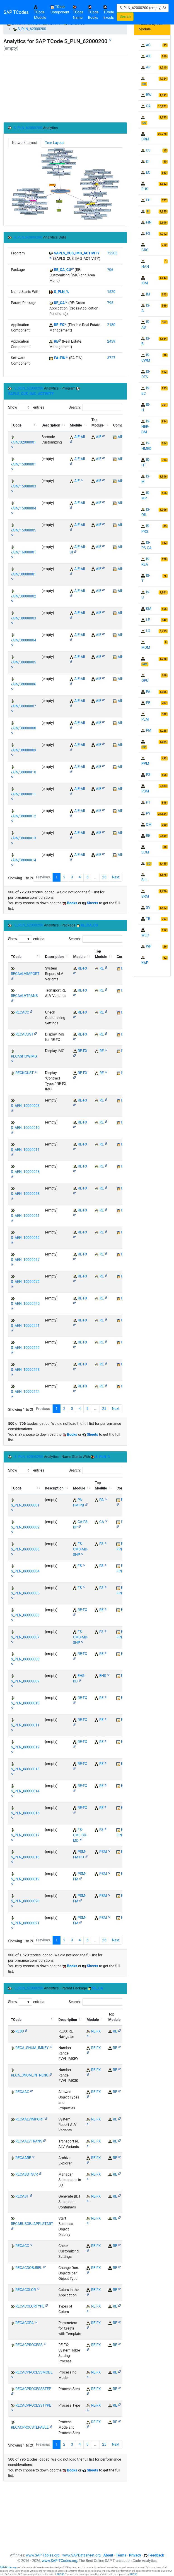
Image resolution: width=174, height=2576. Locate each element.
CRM (145, 139)
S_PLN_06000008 (25, 1659)
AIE (99, 437)
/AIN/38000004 (23, 640)
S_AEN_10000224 (25, 1391)
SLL (144, 880)
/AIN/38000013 (23, 838)
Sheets (92, 903)
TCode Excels (108, 12)
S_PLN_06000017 (25, 1835)
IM (148, 294)
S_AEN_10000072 (25, 1281)
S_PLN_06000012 (25, 1747)
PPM (145, 763)
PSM (103, 1852)
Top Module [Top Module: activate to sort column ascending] (98, 422)
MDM (145, 647)
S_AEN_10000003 (25, 1106)
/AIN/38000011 (23, 794)
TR (148, 918)
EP (148, 200)
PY (148, 813)
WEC (145, 935)
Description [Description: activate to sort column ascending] (50, 425)
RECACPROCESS (29, 2345)
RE (56, 341)
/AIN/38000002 (23, 596)
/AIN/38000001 (23, 574)
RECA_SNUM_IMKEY (32, 2048)
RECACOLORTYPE (29, 2306)
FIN (149, 222)
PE (148, 703)
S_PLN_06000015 (25, 1813)
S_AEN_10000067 (25, 1260)
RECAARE (23, 2158)
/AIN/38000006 (23, 684)
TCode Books (93, 12)
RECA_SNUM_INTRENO (29, 2075)
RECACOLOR (25, 2290)
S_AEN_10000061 (25, 1216)
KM (148, 609)
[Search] (143, 8)
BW (148, 95)
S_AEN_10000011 (25, 1150)
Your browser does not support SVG (65, 184)
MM (145, 664)
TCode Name (78, 12)
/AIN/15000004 (23, 508)
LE (148, 620)
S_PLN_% (61, 292)
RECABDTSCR (26, 2174)
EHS (102, 1676)
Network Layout (24, 143)
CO (144, 122)
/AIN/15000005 (23, 530)
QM (149, 824)
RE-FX (59, 325)
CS (148, 150)
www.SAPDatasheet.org (81, 2555)
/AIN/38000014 (23, 860)
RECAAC (22, 2092)
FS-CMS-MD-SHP (80, 1549)
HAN (145, 266)
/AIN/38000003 (23, 618)
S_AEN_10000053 (25, 1194)
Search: (98, 407)
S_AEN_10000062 (25, 1238)
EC (148, 172)
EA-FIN (59, 358)
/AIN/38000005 (23, 662)
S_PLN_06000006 (25, 1615)
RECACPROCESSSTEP (33, 2389)
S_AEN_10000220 (25, 1303)
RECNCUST (24, 1073)
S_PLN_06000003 (25, 1549)
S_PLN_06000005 (25, 1593)
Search (125, 16)
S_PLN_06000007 (25, 1637)
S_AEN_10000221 (25, 1325)
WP (148, 946)
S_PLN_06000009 (25, 1681)
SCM (145, 852)
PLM (145, 719)
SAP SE (60, 2574)
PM (148, 730)
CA (101, 1522)
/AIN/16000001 (23, 552)
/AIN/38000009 (23, 750)
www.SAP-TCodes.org (59, 2561)
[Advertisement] (65, 88)
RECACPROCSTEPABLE (30, 2427)
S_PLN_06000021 (25, 1923)
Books (72, 903)
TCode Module (41, 12)
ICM (144, 283)
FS (101, 1544)
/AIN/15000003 (23, 486)
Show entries (26, 407)
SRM (145, 896)
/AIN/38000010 (23, 772)
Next (115, 877)
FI (148, 211)
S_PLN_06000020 (25, 1901)
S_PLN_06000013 (25, 1769)
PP (144, 747)
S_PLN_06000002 (25, 1527)
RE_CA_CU (62, 270)
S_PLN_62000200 (32, 29)
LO (148, 631)
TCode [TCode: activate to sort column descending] (16, 425)
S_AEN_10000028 (25, 1172)
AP (148, 67)
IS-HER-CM (145, 426)
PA (101, 1500)
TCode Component (60, 9)
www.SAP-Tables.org (42, 2555)
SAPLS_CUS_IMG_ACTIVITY (77, 253)
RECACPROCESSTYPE (33, 2405)
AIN (120, 437)
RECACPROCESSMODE (34, 2372)
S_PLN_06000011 (25, 1725)
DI (147, 161)
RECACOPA (24, 2323)
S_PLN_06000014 (25, 1791)
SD (148, 863)
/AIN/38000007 (23, 706)
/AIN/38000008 (23, 728)
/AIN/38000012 (23, 816)
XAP (144, 963)
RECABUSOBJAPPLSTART (32, 2224)
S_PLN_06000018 (25, 1857)
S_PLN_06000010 (25, 1703)
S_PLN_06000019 (25, 1879)
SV (148, 907)
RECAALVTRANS (24, 996)
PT (148, 802)
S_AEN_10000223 (25, 1369)
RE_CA (59, 303)
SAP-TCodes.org (8, 2567)
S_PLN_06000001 (25, 1505)
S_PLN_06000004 (25, 1571)
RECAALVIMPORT (25, 974)
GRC (144, 250)
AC (148, 45)
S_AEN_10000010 (25, 1128)
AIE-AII (79, 437)
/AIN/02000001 (23, 442)
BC (144, 84)
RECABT (22, 2196)
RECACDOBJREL (28, 2268)
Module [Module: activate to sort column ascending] (76, 425)
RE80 (19, 2031)
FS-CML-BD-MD (80, 1835)
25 (104, 877)
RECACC (22, 1012)
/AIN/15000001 (23, 464)
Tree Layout (54, 143)
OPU (144, 680)
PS (148, 775)
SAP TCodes (16, 12)
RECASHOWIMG (24, 1056)
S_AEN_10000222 (25, 1347)
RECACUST (24, 1034)
